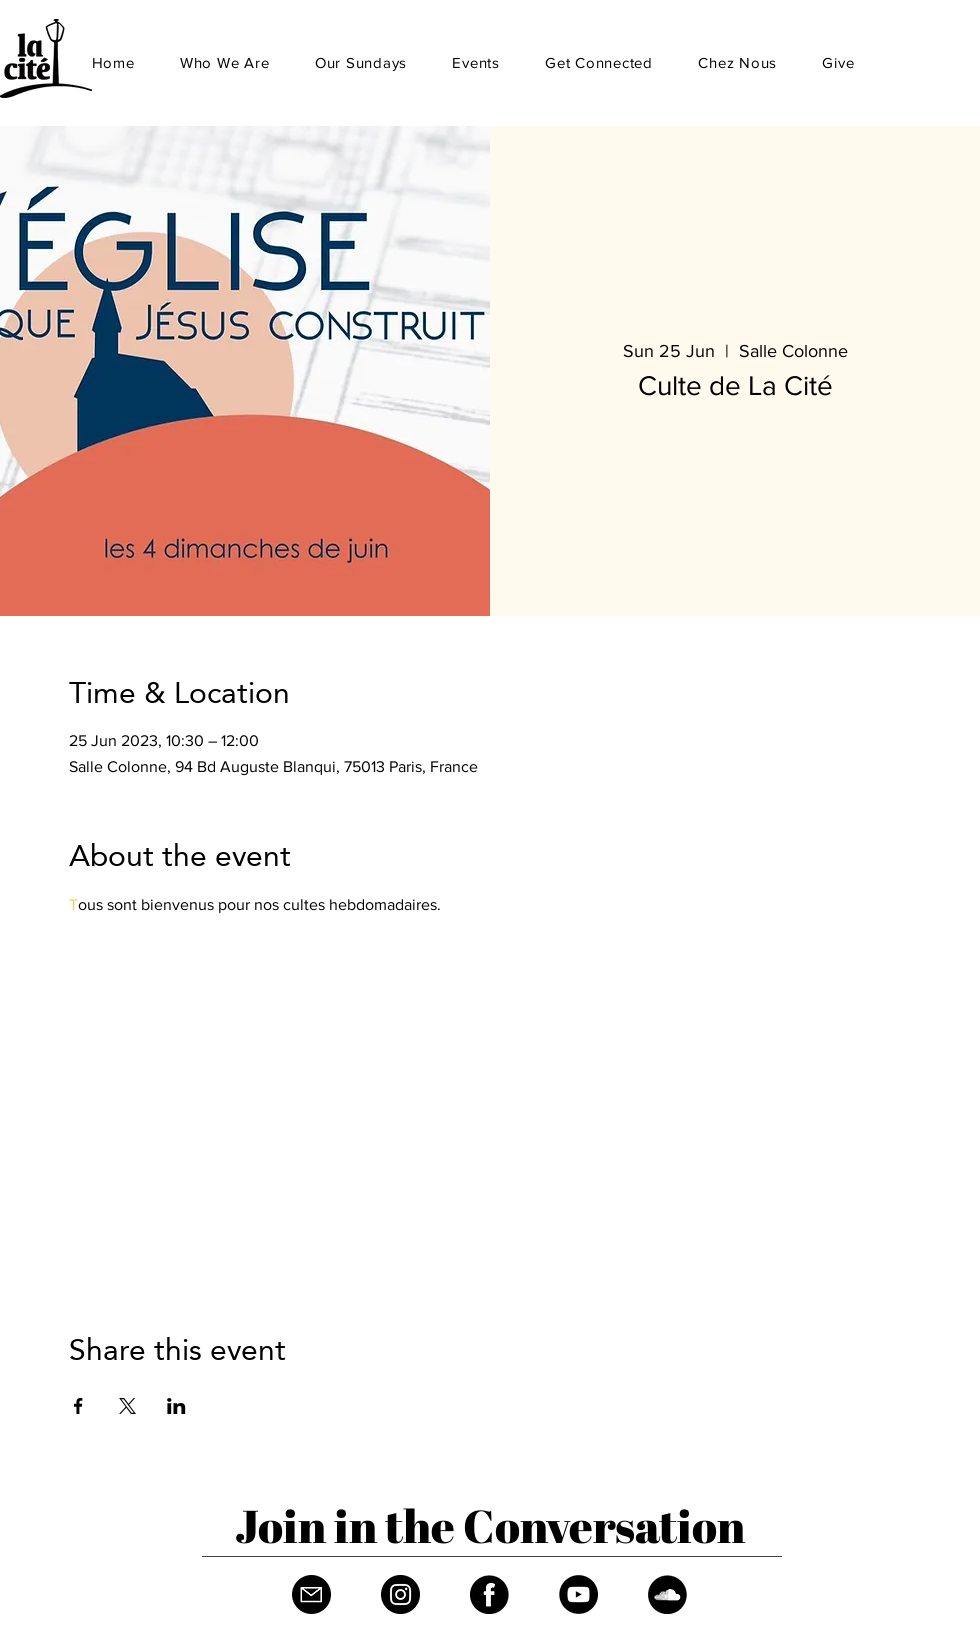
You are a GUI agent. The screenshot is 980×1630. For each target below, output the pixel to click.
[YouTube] (578, 1594)
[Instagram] (400, 1594)
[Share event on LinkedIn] (176, 1406)
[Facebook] (489, 1594)
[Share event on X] (127, 1406)
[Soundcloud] (667, 1594)
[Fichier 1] (311, 1594)
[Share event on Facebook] (78, 1406)
